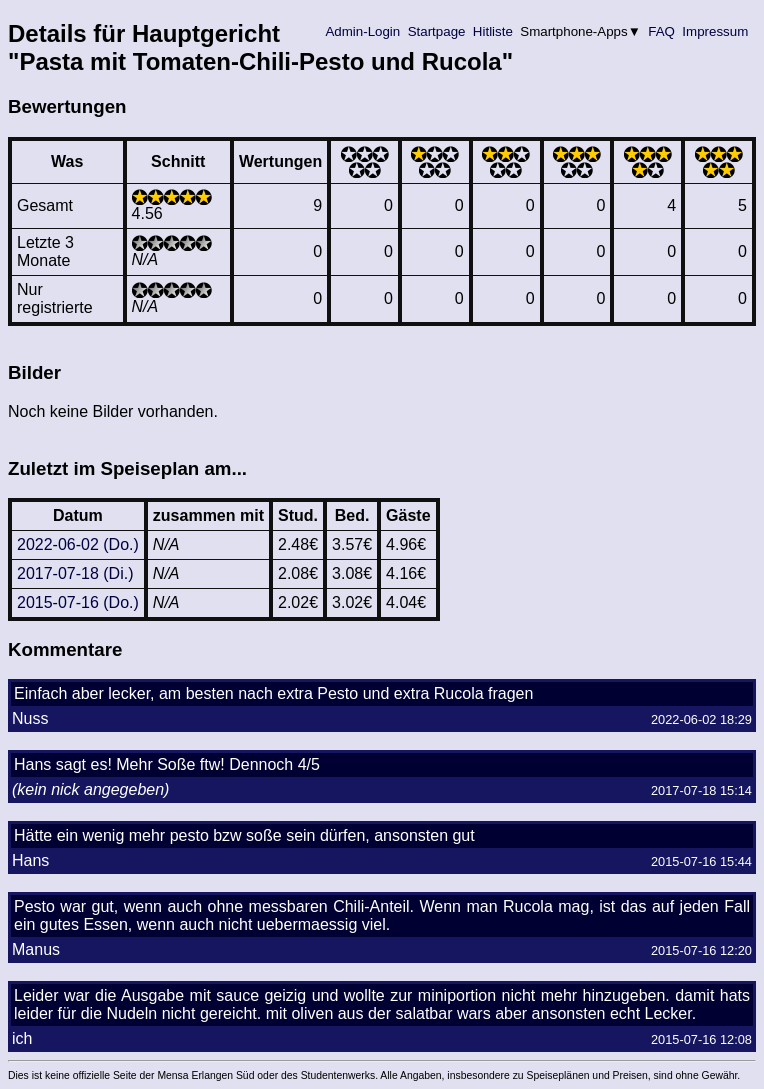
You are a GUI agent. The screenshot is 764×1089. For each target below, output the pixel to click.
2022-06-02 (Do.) (78, 544)
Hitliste (492, 31)
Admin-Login (363, 31)
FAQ (662, 31)
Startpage (436, 31)
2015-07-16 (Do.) (78, 602)
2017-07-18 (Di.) (75, 573)
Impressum (715, 31)
